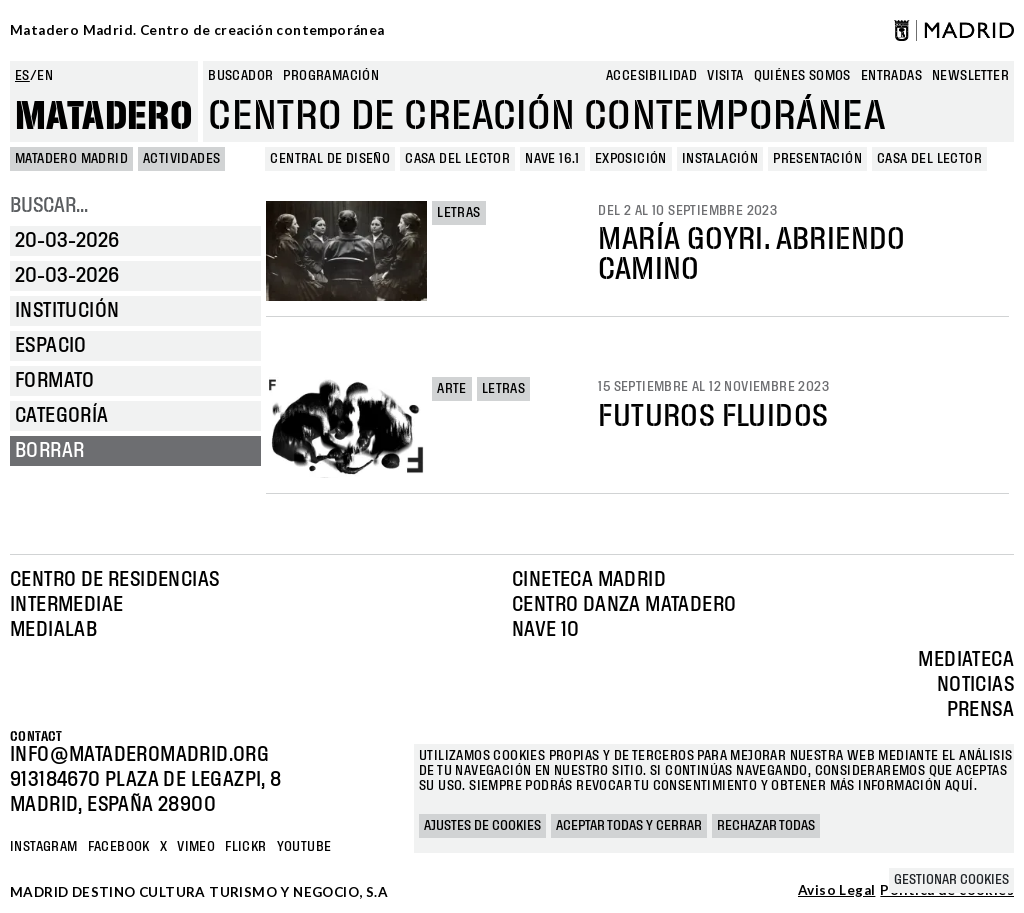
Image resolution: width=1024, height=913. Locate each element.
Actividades (181, 159)
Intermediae (66, 605)
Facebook (119, 847)
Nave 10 (546, 630)
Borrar (49, 451)
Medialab (53, 630)
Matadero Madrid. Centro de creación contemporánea (197, 30)
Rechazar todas (766, 826)
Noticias (975, 685)
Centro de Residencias (114, 580)
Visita (725, 76)
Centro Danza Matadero (624, 605)
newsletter (970, 76)
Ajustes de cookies (482, 826)
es (22, 76)
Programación (331, 76)
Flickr (245, 847)
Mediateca (966, 660)
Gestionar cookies (951, 880)
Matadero (104, 117)
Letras (458, 213)
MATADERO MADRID (71, 159)
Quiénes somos (802, 76)
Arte (452, 389)
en (45, 76)
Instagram (44, 847)
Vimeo (196, 847)
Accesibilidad (651, 76)
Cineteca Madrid (589, 580)
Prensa (980, 710)
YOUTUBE (304, 847)
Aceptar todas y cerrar (629, 826)
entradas (891, 76)
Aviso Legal (836, 891)
